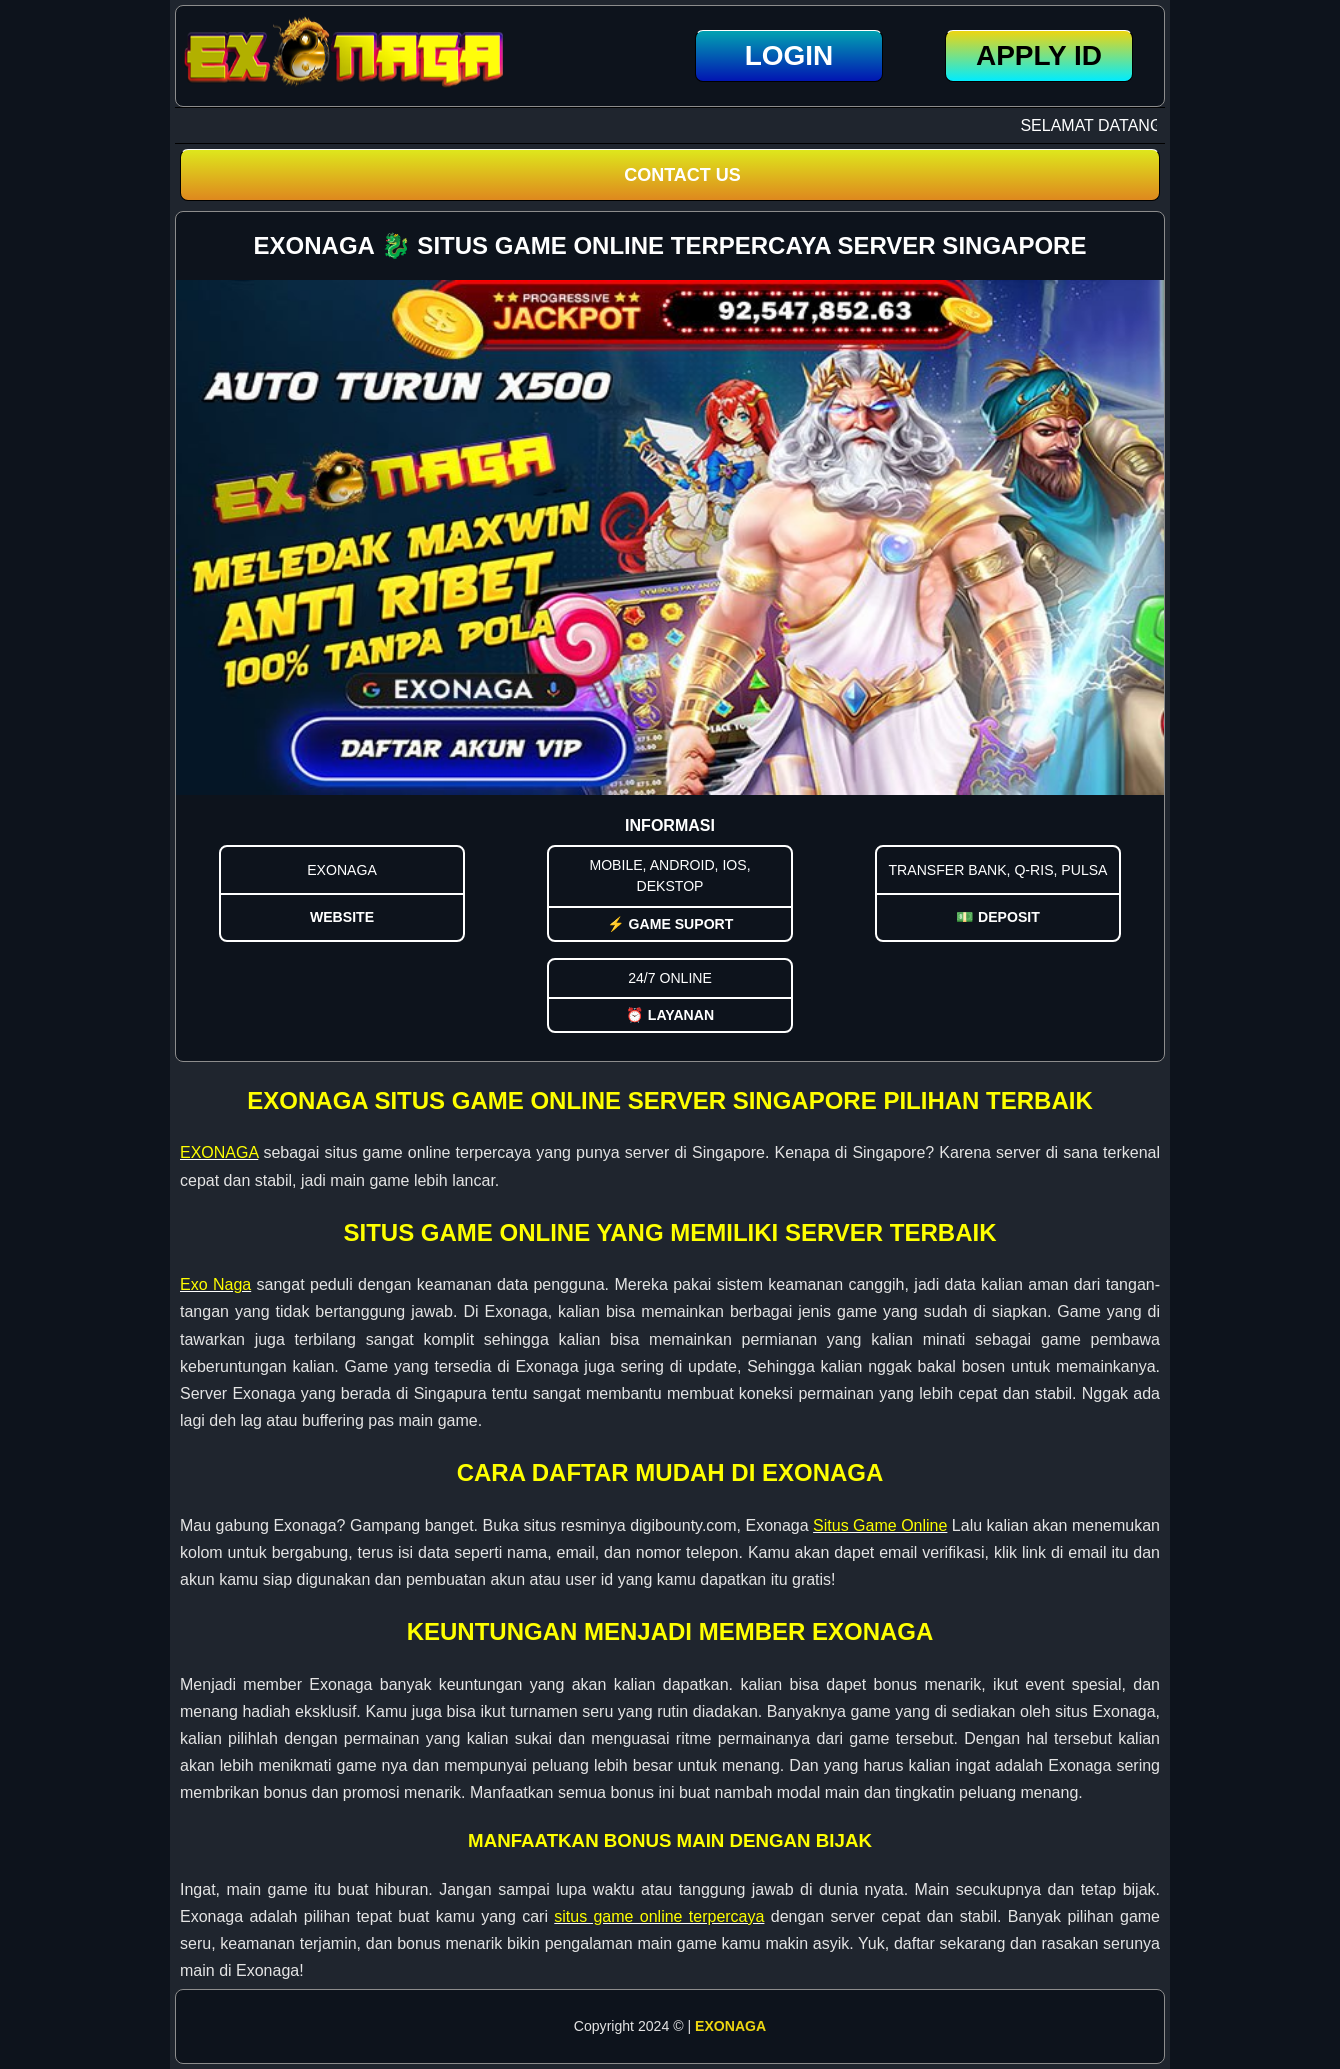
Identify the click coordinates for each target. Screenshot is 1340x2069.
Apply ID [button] (1039, 55)
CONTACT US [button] (682, 175)
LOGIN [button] (789, 55)
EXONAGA (730, 2026)
